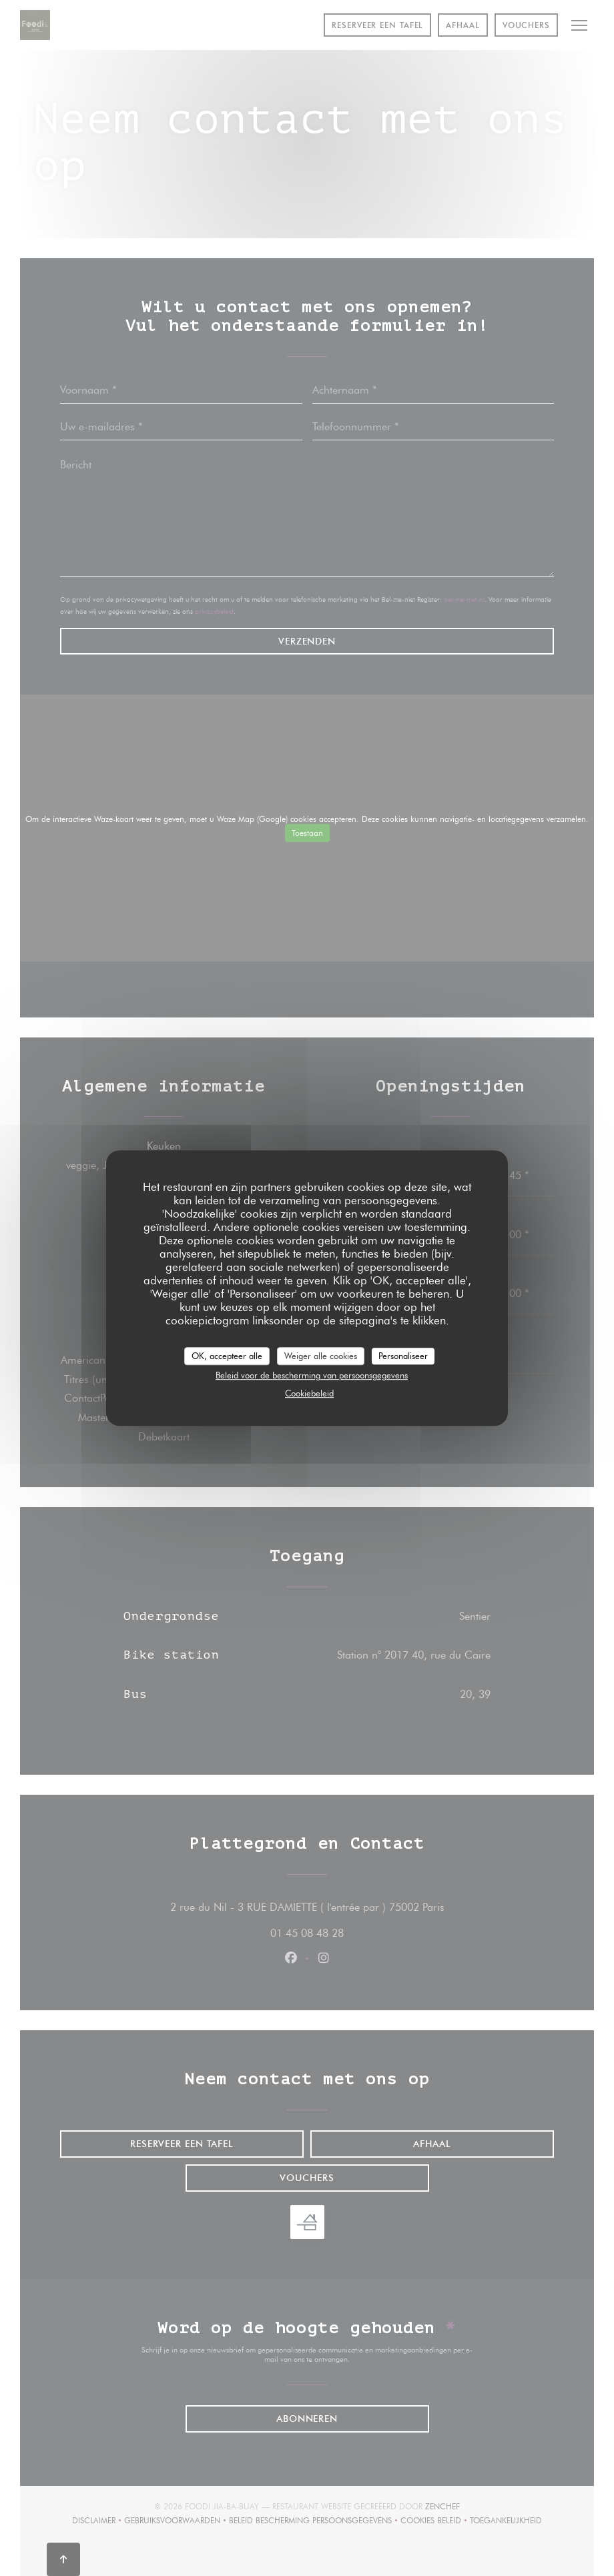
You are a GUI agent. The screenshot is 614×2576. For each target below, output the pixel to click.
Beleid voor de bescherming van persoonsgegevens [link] (312, 1375)
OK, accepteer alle (227, 1355)
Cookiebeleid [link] (309, 1393)
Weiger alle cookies (320, 1355)
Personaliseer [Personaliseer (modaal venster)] (403, 1355)
